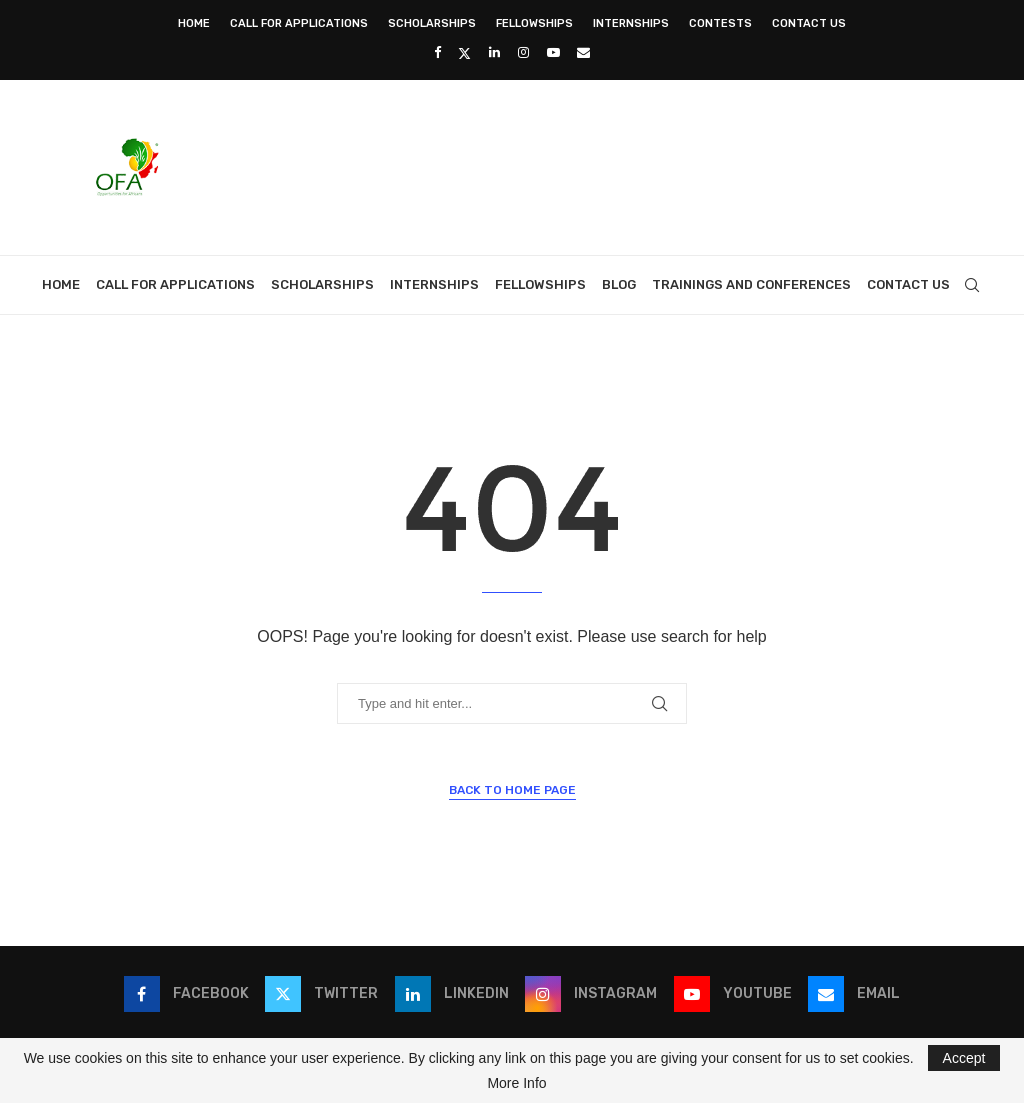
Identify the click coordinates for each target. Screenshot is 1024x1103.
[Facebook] (437, 52)
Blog (619, 284)
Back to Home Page (512, 790)
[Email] (583, 52)
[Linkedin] (494, 52)
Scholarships (432, 23)
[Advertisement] (618, 165)
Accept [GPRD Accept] (964, 1058)
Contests (720, 23)
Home (194, 23)
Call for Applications (299, 23)
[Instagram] (523, 52)
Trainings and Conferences (751, 284)
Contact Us (809, 23)
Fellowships (534, 23)
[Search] (972, 285)
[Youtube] (553, 52)
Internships (631, 23)
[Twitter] (464, 53)
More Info (516, 1083)
